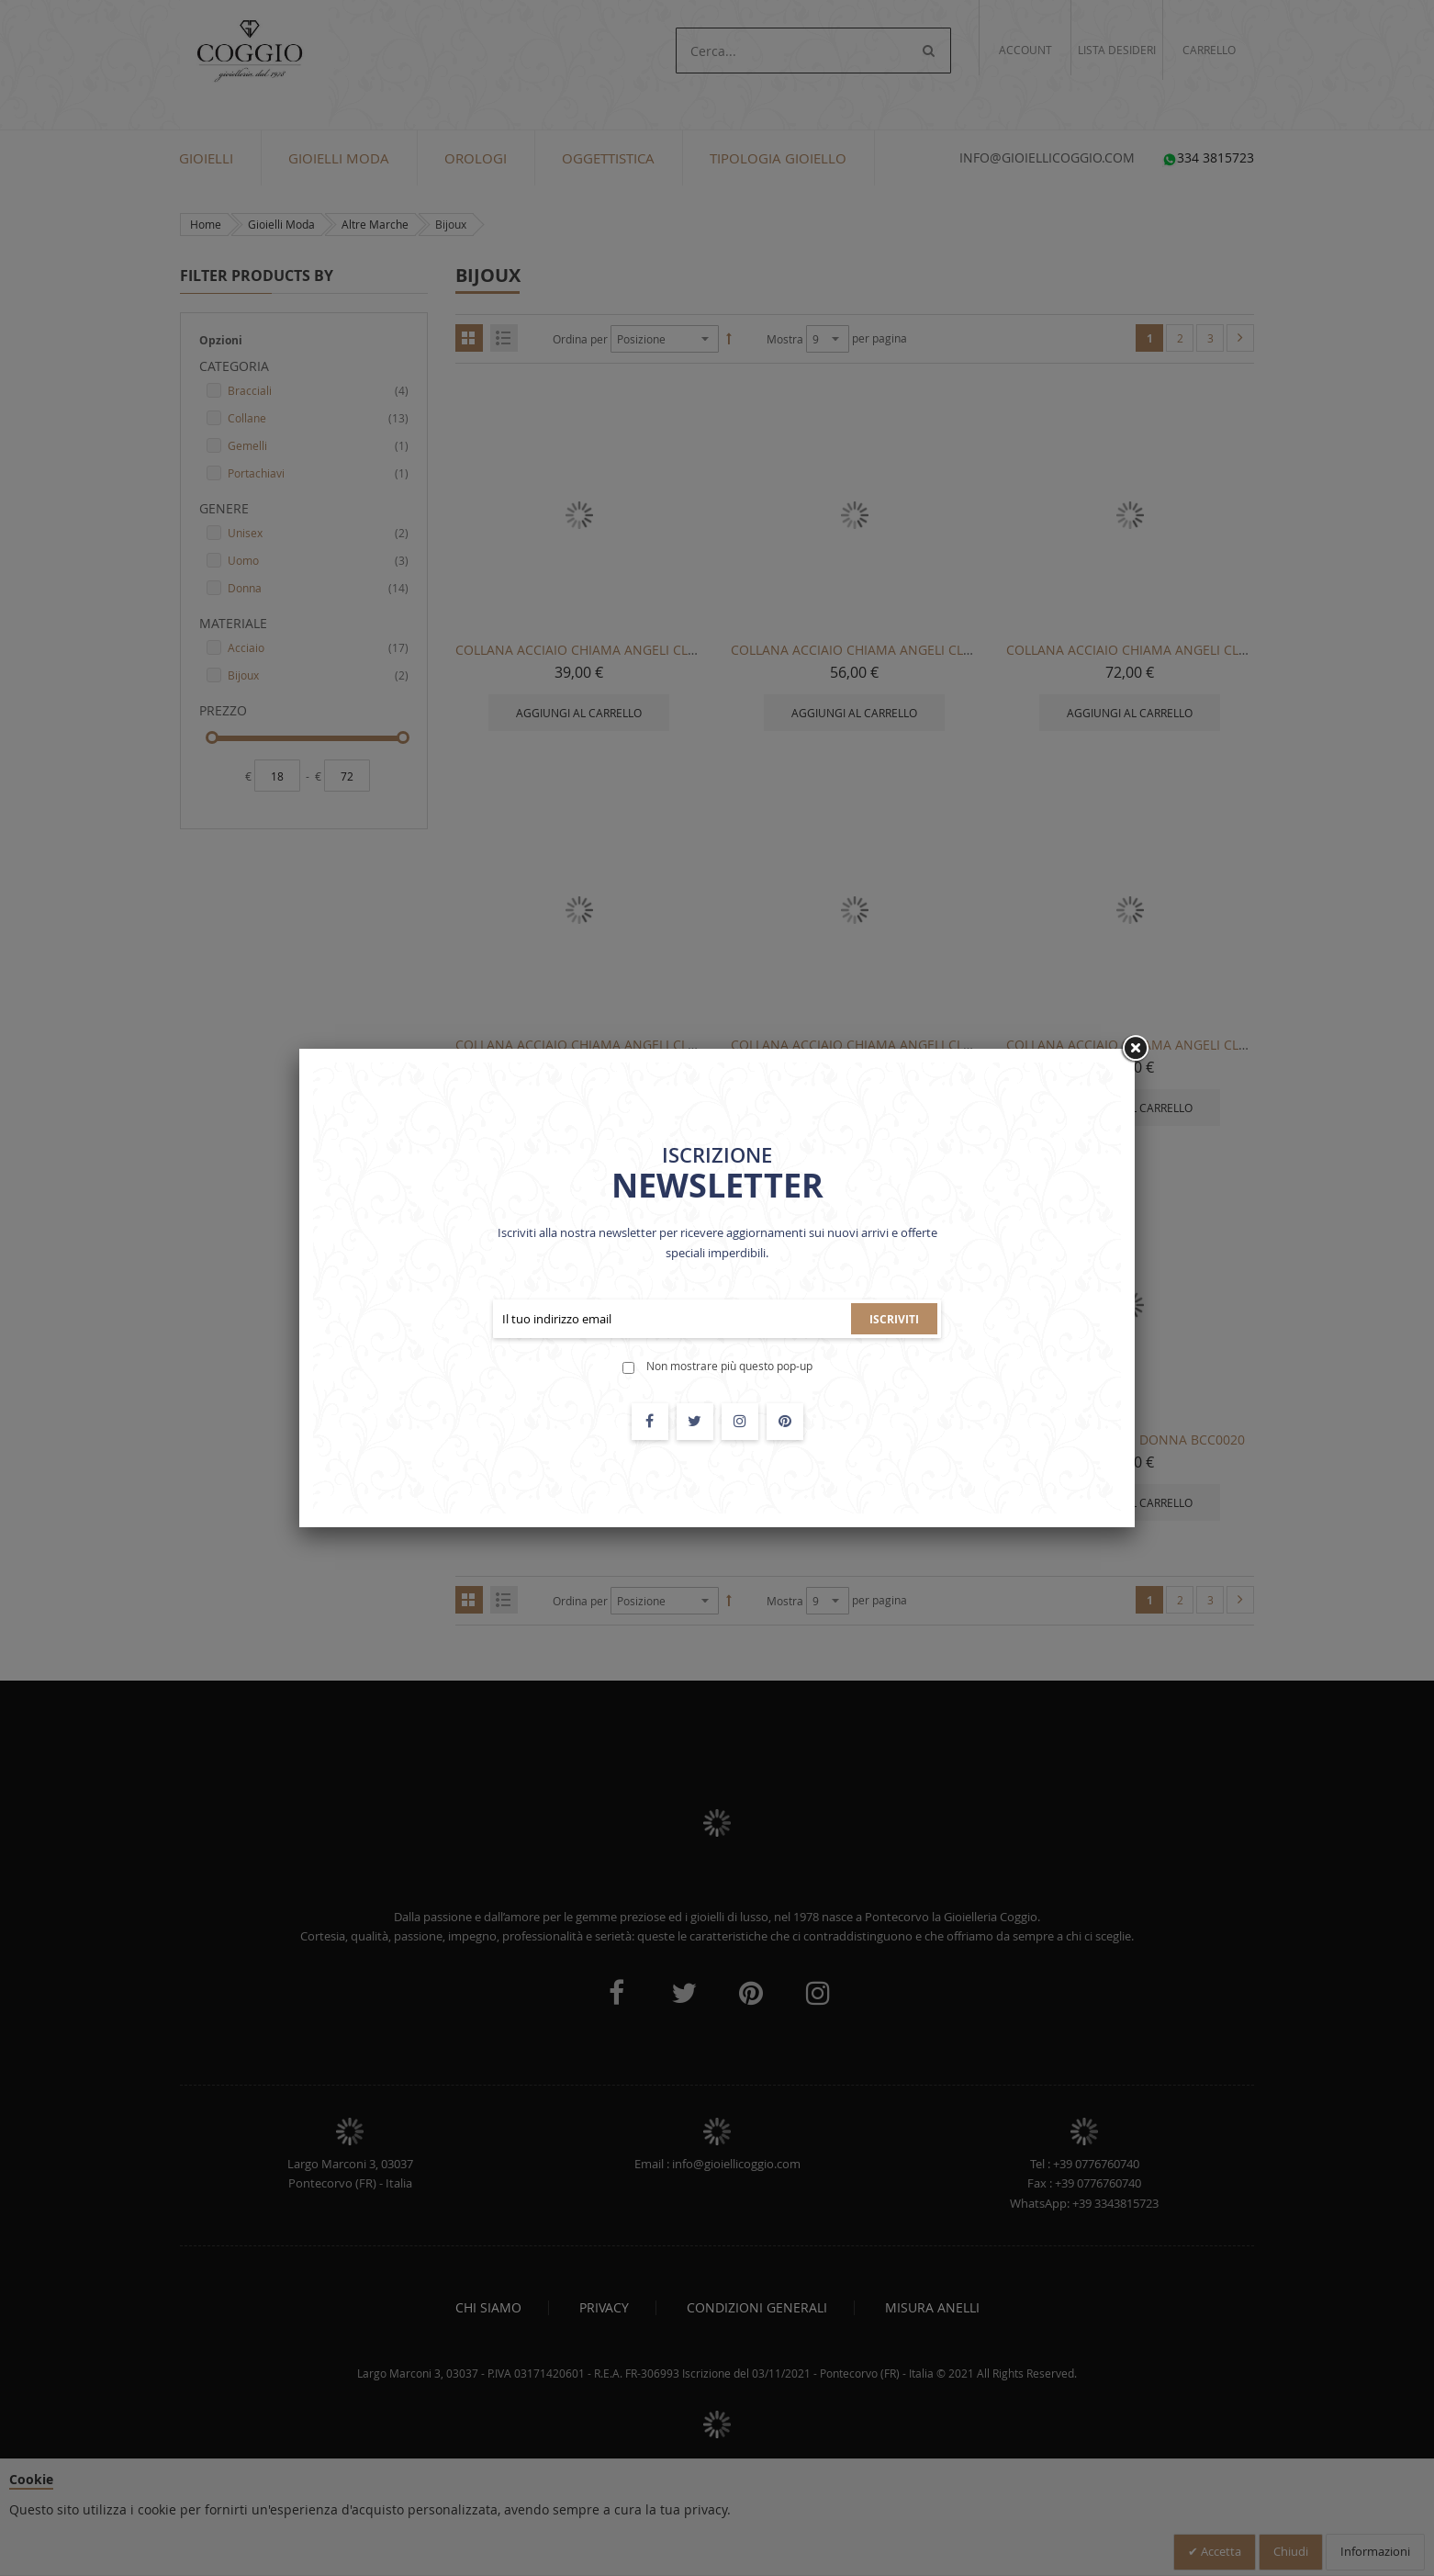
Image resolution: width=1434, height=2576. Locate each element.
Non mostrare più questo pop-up (729, 1365)
